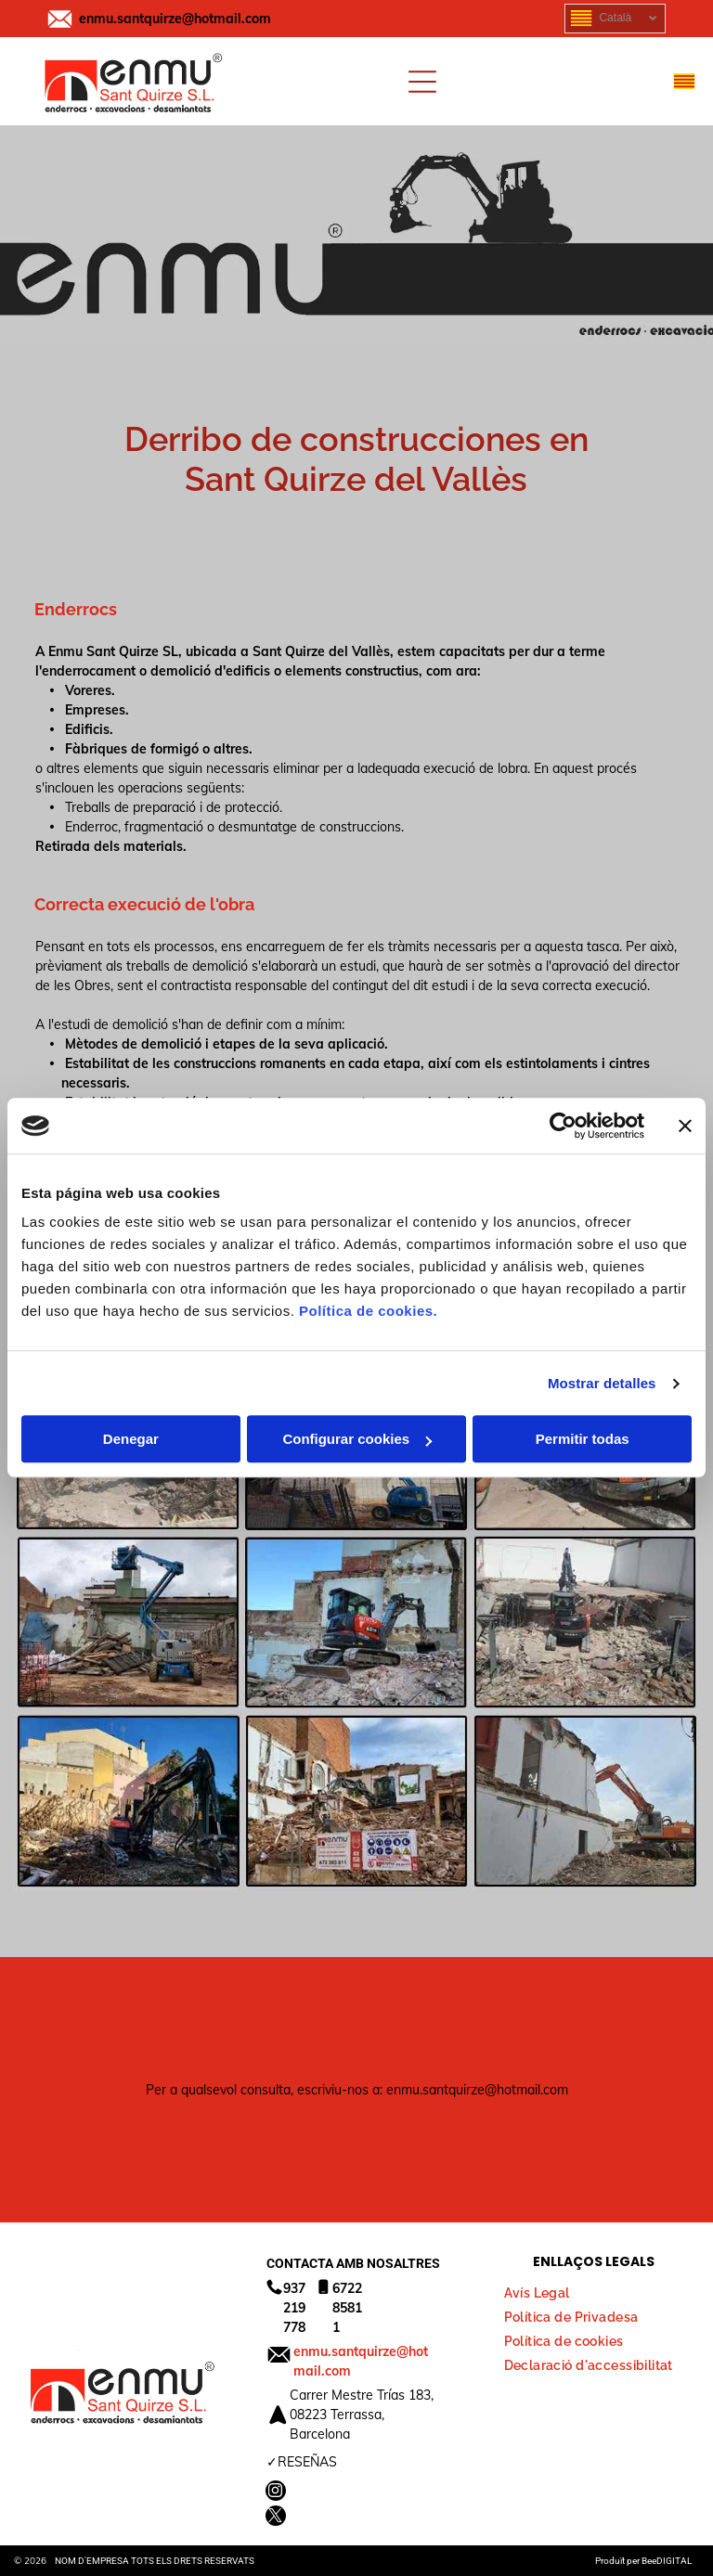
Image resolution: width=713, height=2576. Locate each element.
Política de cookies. (368, 1312)
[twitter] (276, 2518)
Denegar (131, 1440)
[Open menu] (422, 82)
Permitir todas (582, 1440)
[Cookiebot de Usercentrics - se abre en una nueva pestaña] (563, 1126)
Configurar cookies (357, 1440)
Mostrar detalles (602, 1383)
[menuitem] (544, 2288)
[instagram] (276, 2492)
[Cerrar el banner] (685, 1125)
